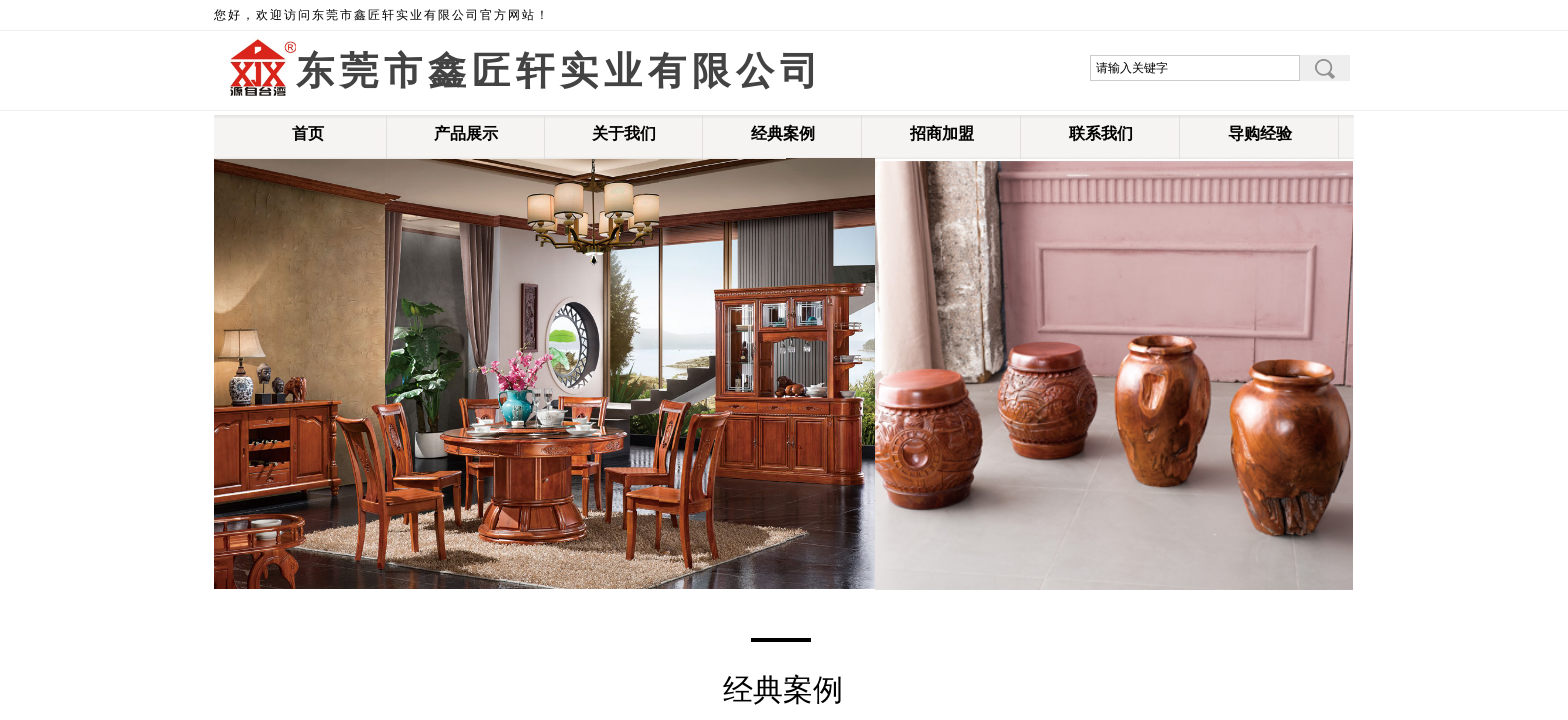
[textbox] (1195, 68)
